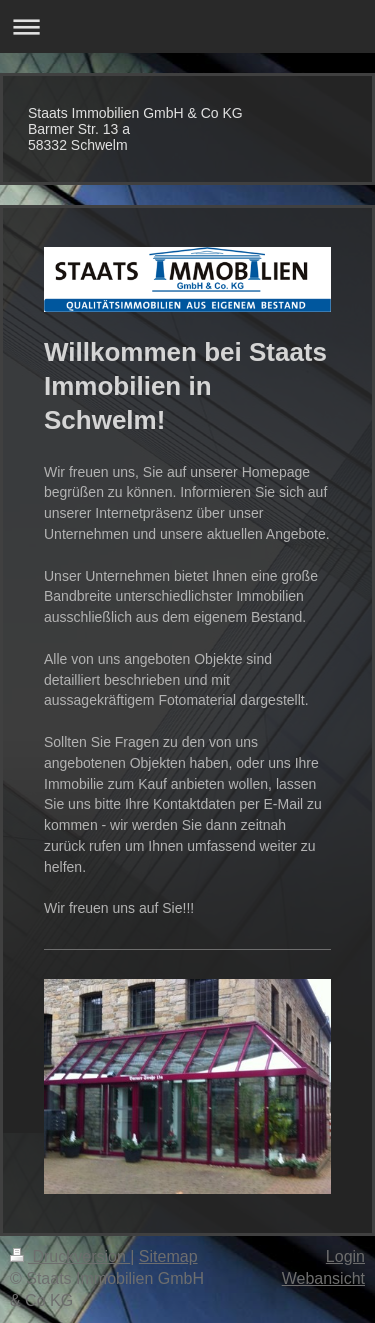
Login (345, 1256)
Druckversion (70, 1256)
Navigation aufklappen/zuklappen (187, 26)
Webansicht (323, 1278)
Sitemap (168, 1256)
